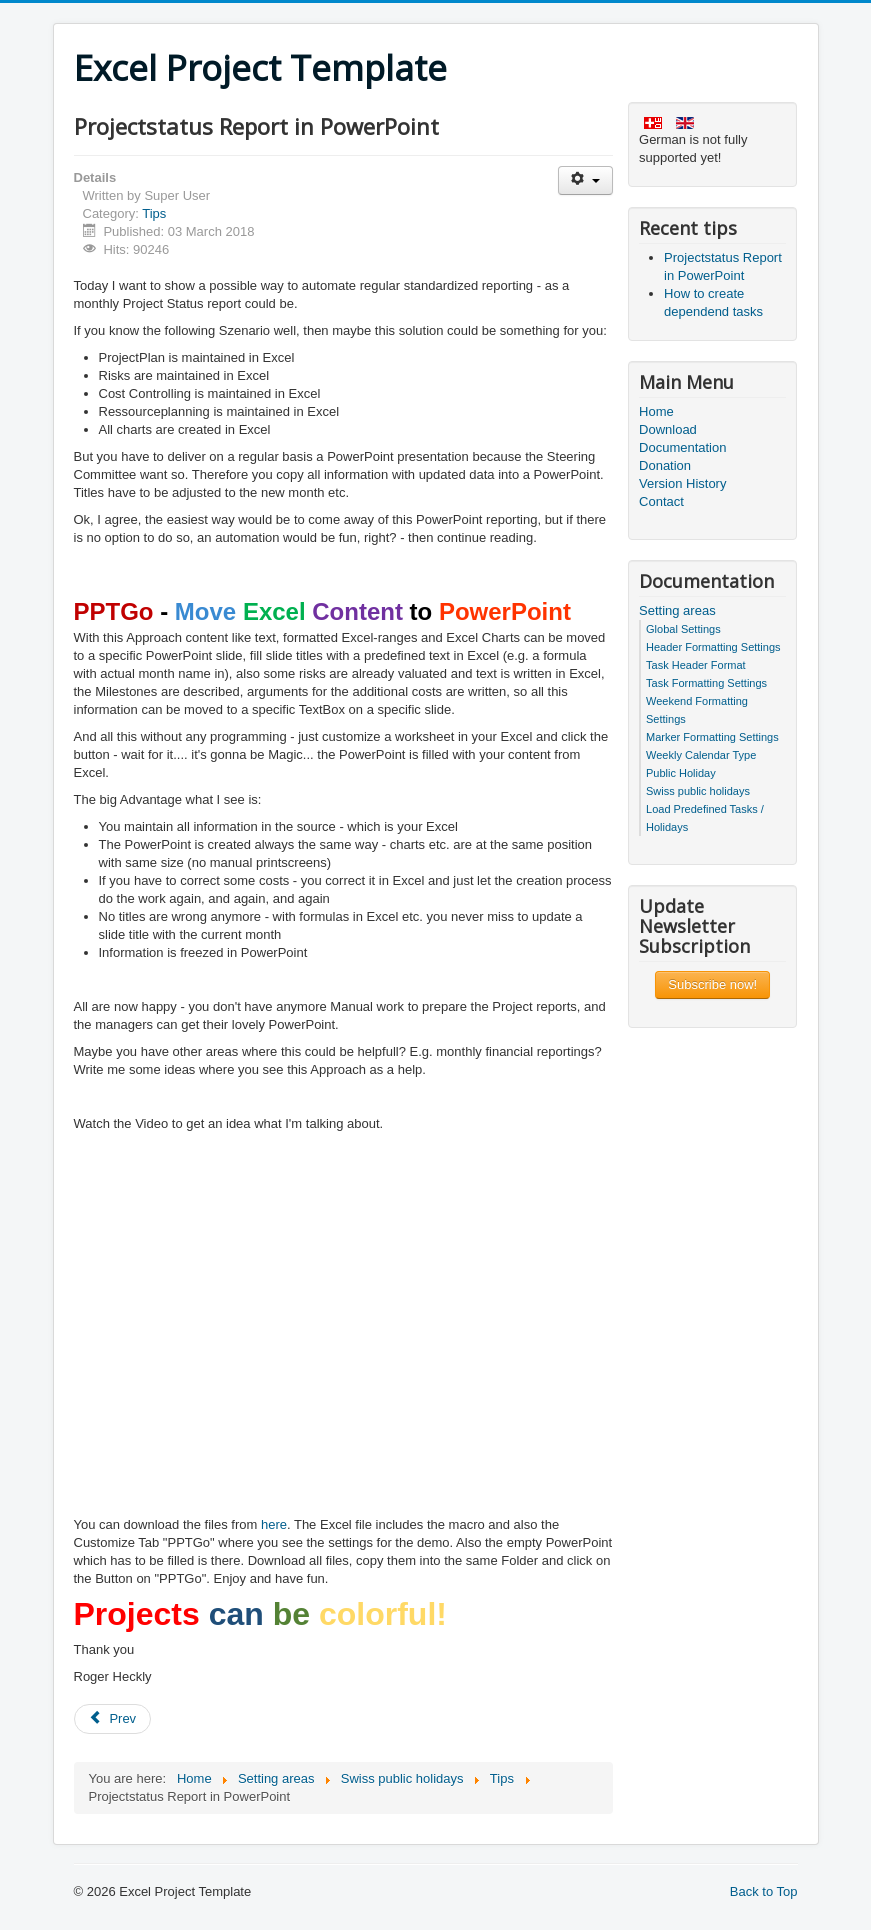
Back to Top (764, 1891)
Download (668, 429)
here (274, 1524)
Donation (665, 465)
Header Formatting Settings (713, 647)
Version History (682, 483)
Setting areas (677, 610)
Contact (661, 501)
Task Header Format (696, 665)
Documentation (682, 447)
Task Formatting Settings (706, 683)
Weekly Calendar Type (701, 755)
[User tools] (585, 180)
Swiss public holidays (698, 791)
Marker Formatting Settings (712, 737)
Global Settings (683, 629)
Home (656, 411)
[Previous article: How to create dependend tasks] (113, 1719)
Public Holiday (681, 773)
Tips (154, 213)
